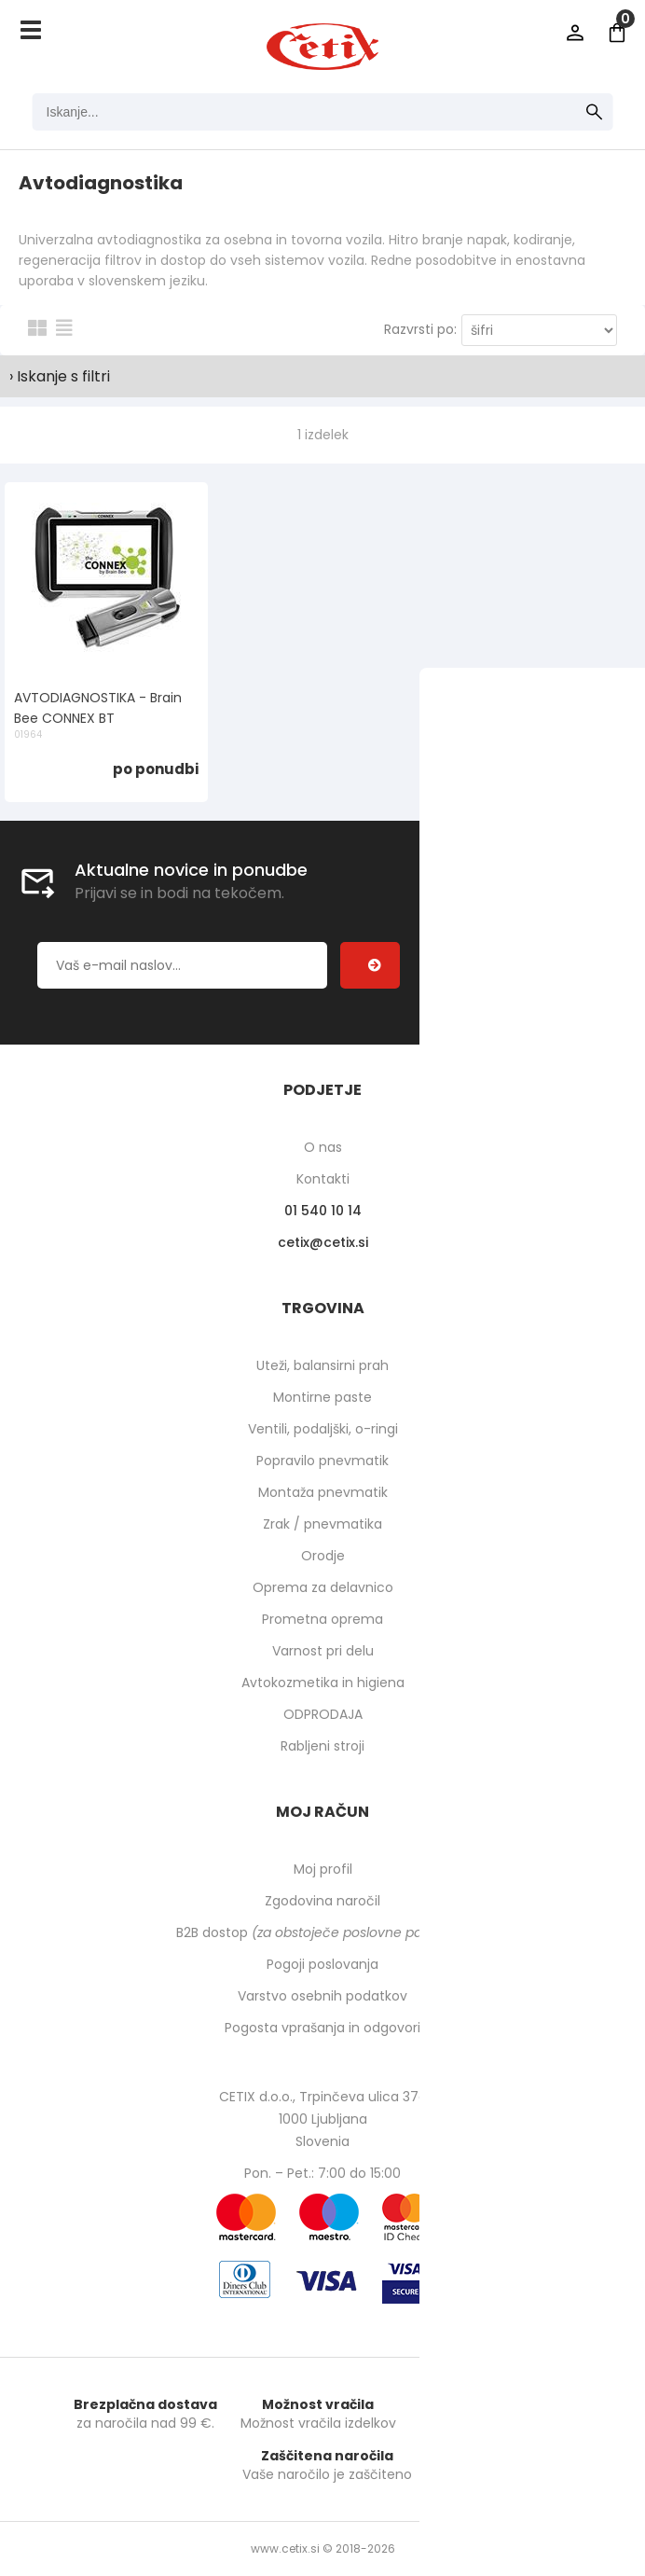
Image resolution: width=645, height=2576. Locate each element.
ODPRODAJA (323, 1714)
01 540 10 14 (323, 1210)
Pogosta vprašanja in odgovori (322, 2027)
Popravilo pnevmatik (322, 1460)
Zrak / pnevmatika (322, 1524)
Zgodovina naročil (322, 1900)
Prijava (575, 32)
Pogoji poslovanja (322, 1964)
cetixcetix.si (323, 1242)
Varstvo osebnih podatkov (322, 1996)
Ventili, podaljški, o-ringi (323, 1429)
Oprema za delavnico (323, 1587)
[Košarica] (617, 32)
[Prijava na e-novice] (370, 965)
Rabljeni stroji (322, 1746)
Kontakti (323, 1179)
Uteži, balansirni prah (322, 1365)
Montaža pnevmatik (323, 1492)
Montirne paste (322, 1397)
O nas (323, 1147)
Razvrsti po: (420, 329)
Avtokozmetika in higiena (323, 1682)
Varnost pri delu (323, 1650)
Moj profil (323, 1869)
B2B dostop (323, 1932)
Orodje (323, 1555)
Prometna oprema (322, 1619)
